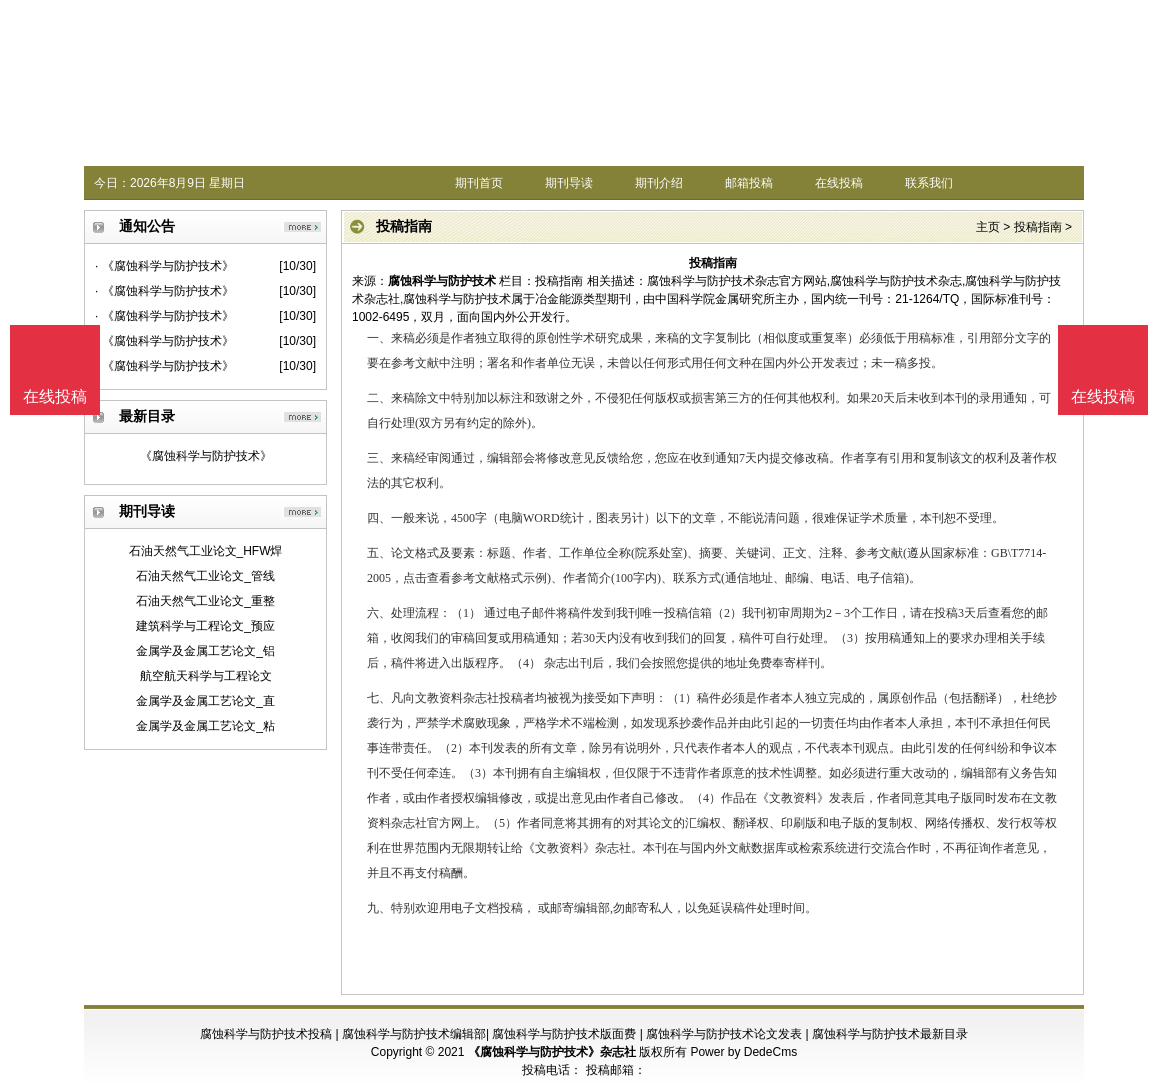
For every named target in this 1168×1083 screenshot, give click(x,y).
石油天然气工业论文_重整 (205, 601)
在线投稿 (839, 183)
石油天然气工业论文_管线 (205, 576)
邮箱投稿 (749, 183)
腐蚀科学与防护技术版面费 (564, 1034)
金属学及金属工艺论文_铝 (205, 651)
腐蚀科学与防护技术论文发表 (724, 1034)
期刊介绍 (659, 183)
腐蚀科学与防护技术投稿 (266, 1034)
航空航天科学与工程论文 (206, 676)
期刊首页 (479, 183)
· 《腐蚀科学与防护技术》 (164, 266)
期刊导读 (569, 183)
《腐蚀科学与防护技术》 (206, 456)
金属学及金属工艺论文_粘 (205, 726)
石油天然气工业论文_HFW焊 (206, 551)
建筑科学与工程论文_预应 (205, 626)
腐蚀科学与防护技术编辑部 (414, 1034)
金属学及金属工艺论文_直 (205, 701)
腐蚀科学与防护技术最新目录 (890, 1034)
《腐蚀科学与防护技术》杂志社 (552, 1052)
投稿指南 (1038, 227)
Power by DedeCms (743, 1052)
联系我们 (929, 183)
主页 (988, 227)
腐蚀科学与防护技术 (442, 281)
